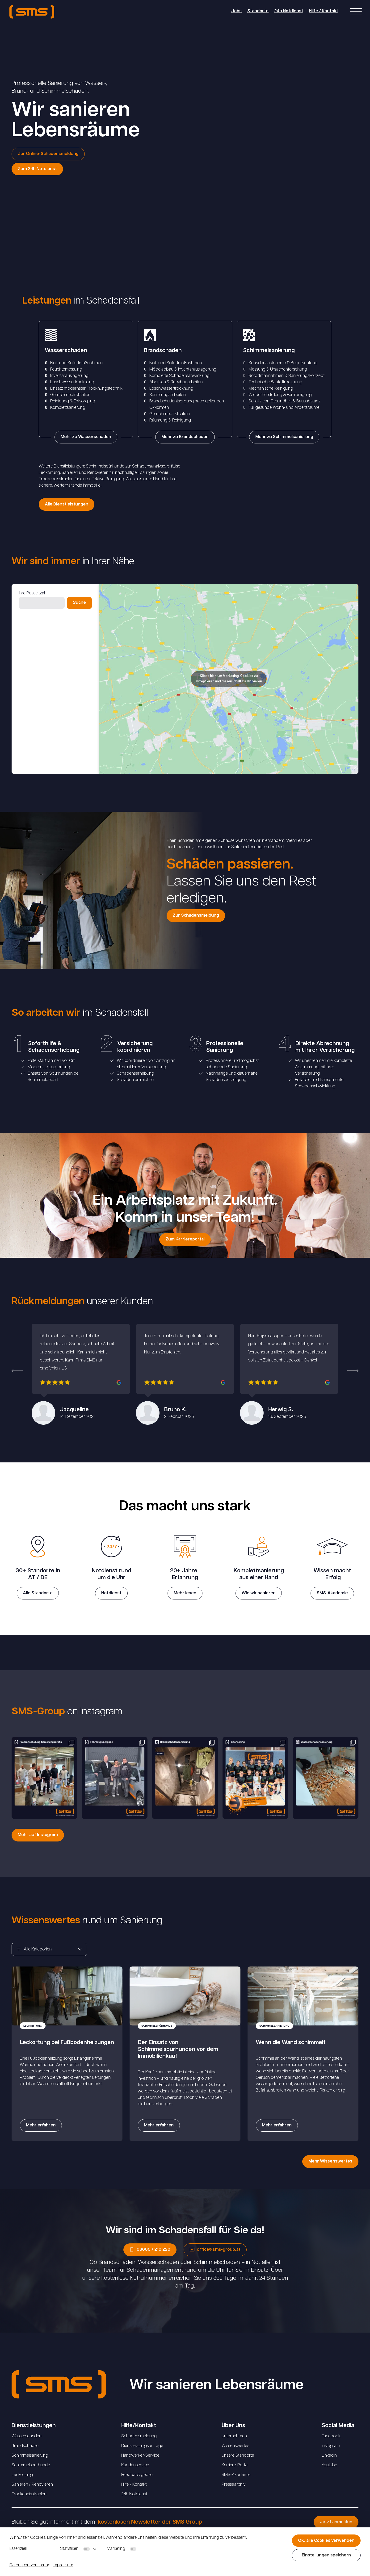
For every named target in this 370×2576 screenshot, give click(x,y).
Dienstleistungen (35, 2425)
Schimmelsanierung (30, 2455)
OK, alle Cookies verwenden (326, 2540)
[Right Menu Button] (356, 12)
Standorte (258, 11)
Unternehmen (234, 2436)
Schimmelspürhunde (30, 2465)
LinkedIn (329, 2455)
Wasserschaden (27, 2436)
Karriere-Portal (235, 2465)
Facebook (331, 2436)
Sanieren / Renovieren (30, 2484)
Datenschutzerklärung (29, 2565)
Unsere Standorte (238, 2455)
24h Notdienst (288, 11)
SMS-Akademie (236, 2475)
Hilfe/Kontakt (140, 2425)
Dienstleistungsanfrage (139, 2446)
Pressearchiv (234, 2484)
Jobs (236, 11)
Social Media (339, 2425)
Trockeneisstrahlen (29, 2494)
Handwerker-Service (139, 2455)
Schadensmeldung (139, 2436)
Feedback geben (137, 2475)
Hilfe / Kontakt (323, 11)
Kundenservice (135, 2465)
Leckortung (22, 2475)
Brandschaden (25, 2446)
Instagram (331, 2446)
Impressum (63, 2565)
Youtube (329, 2465)
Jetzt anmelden (336, 2522)
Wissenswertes (235, 2446)
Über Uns (235, 2425)
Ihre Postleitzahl (33, 593)
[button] (17, 1370)
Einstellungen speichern (326, 2555)
